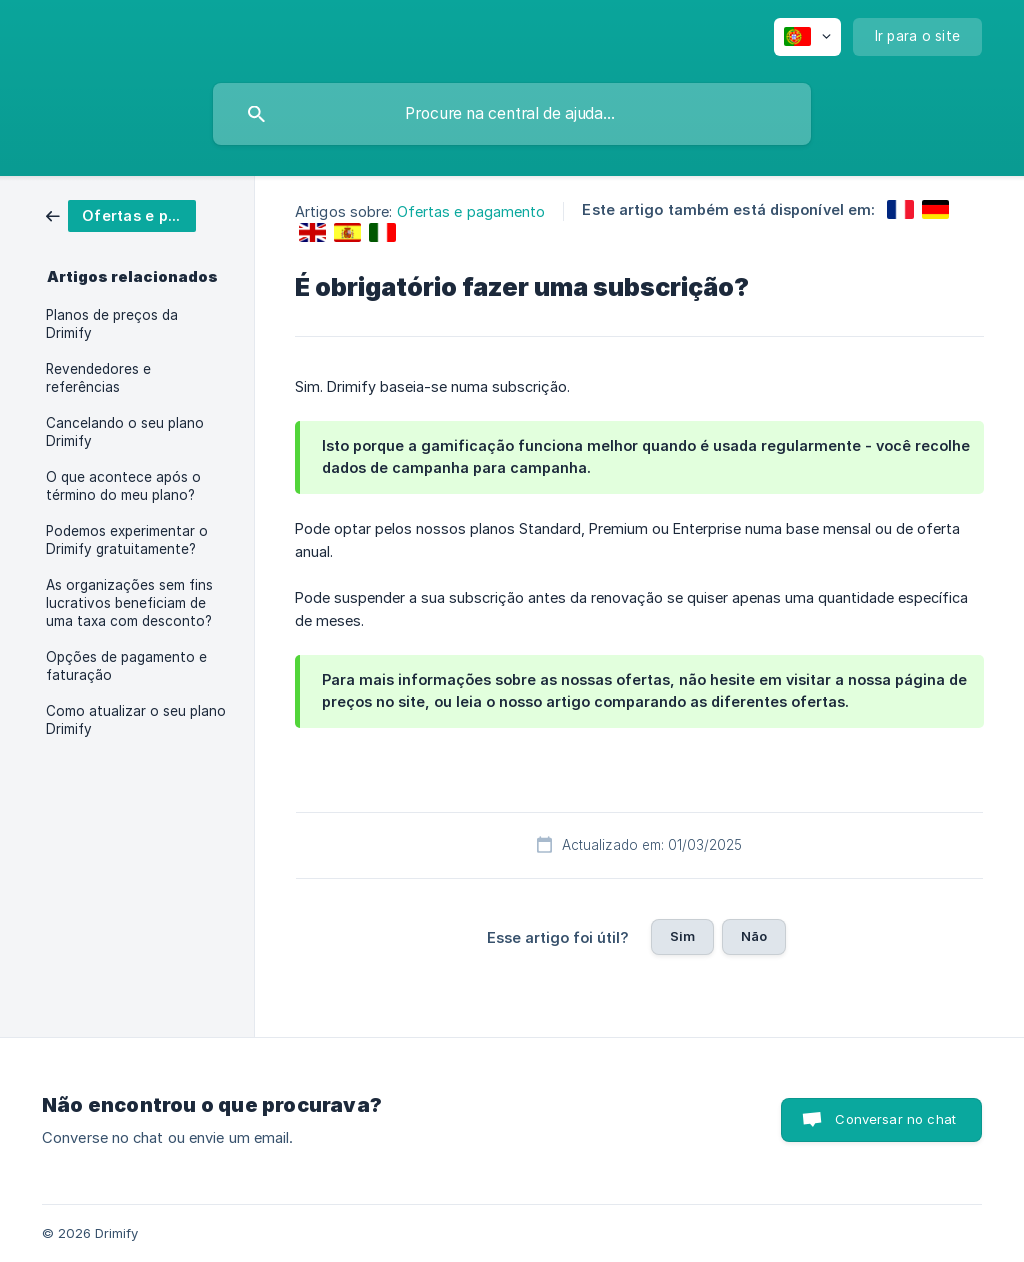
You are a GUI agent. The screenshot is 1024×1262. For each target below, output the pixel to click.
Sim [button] (682, 936)
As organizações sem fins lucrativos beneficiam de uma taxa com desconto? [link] (129, 603)
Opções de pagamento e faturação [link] (126, 666)
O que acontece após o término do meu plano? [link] (123, 486)
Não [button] (754, 936)
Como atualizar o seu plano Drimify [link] (136, 720)
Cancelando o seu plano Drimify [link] (125, 432)
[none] (807, 37)
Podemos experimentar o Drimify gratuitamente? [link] (127, 540)
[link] (121, 214)
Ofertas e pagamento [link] (471, 211)
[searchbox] (512, 114)
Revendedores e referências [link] (98, 378)
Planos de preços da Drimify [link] (112, 324)
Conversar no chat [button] (895, 1119)
